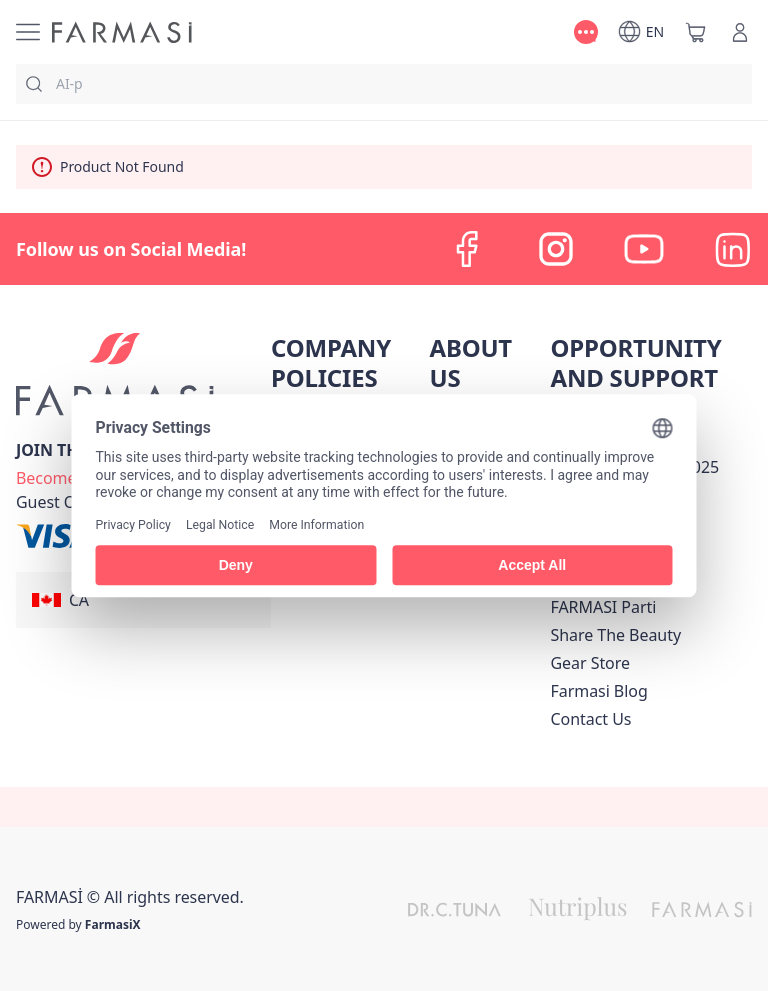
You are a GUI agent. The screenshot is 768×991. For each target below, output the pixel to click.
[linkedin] (732, 249)
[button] (143, 600)
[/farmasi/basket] (696, 32)
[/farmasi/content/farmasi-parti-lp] (603, 607)
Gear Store (589, 663)
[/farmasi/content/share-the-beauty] (615, 635)
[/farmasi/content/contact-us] (590, 719)
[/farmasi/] (122, 32)
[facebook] (468, 249)
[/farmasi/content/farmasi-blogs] (598, 691)
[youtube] (644, 249)
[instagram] (556, 249)
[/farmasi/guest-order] (62, 502)
